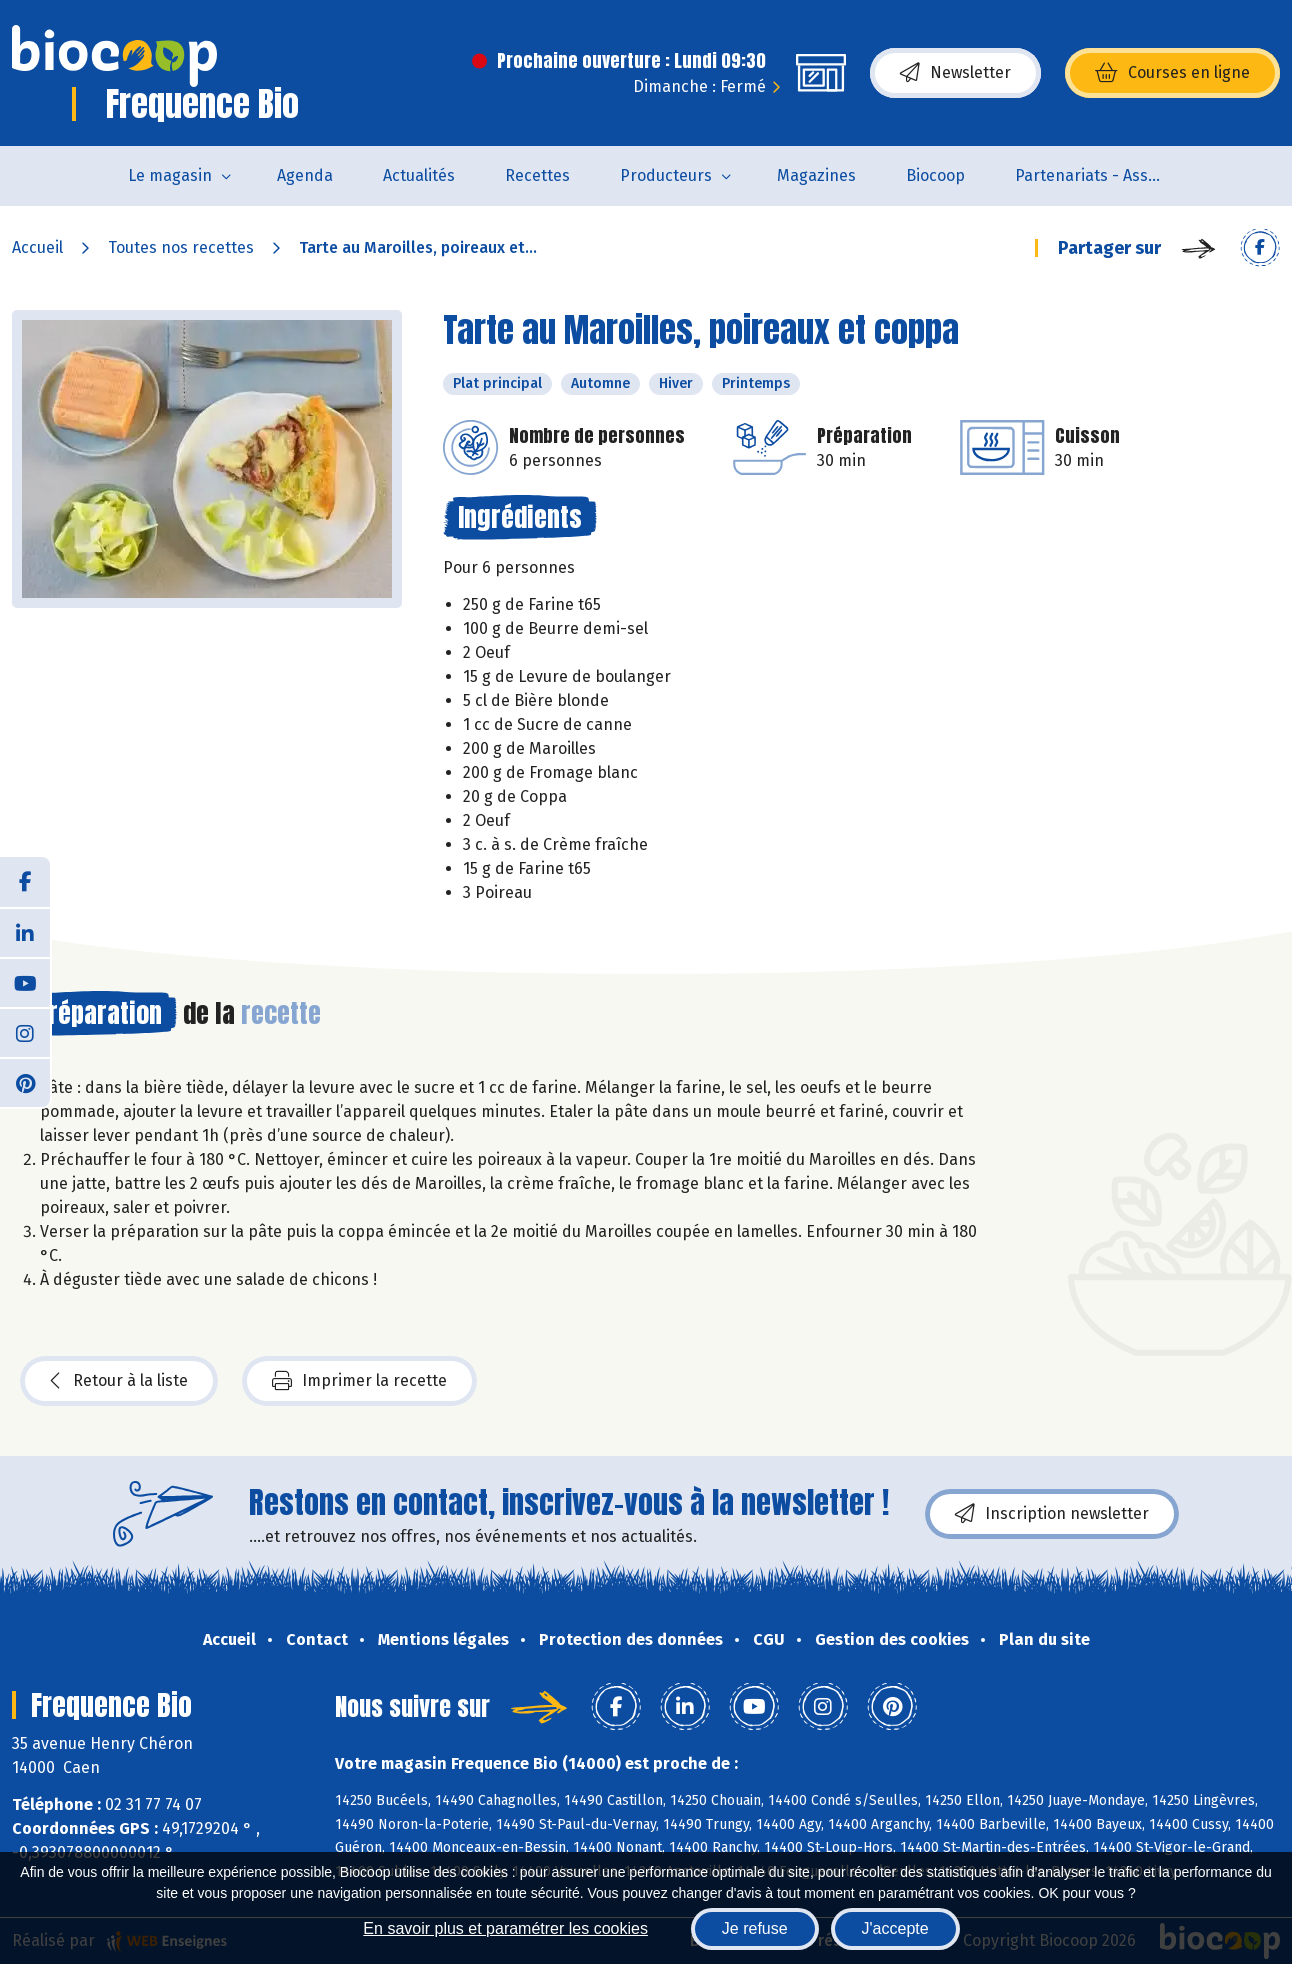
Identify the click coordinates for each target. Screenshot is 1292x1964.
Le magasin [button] (170, 175)
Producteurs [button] (666, 175)
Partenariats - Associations (1102, 175)
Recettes (537, 175)
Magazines (816, 175)
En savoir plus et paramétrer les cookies (505, 1928)
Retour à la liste (119, 1381)
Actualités (419, 175)
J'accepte (895, 1928)
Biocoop (935, 175)
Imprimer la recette (359, 1381)
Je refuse (755, 1928)
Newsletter (955, 73)
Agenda (305, 175)
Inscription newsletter (1052, 1514)
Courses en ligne (1172, 73)
